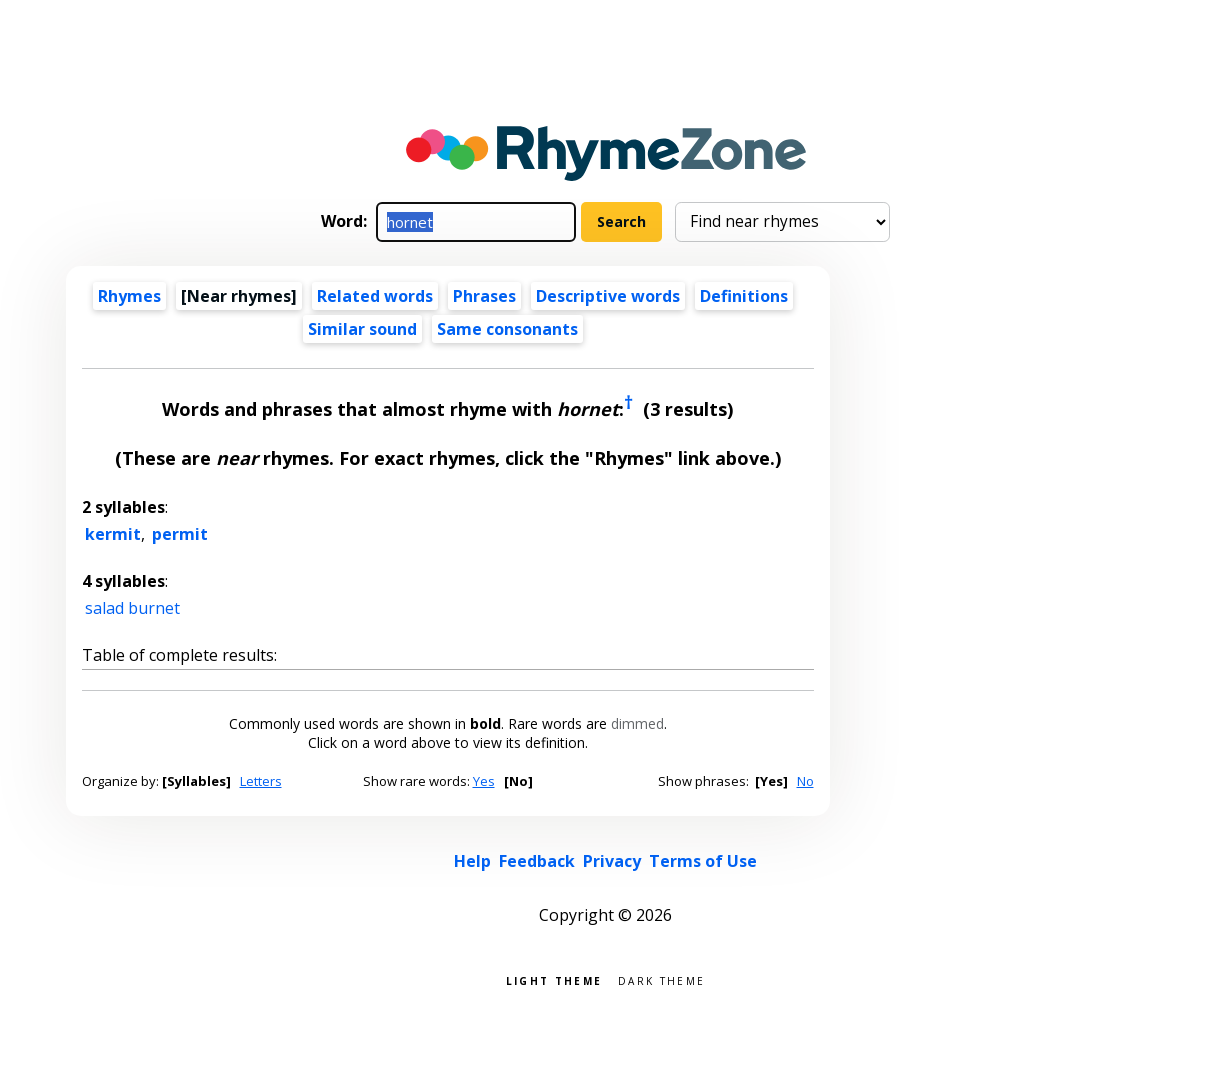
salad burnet (132, 608)
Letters (261, 781)
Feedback (537, 861)
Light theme (554, 979)
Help (472, 861)
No (805, 781)
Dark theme (661, 979)
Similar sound (362, 329)
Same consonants (507, 329)
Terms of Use (703, 861)
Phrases (484, 296)
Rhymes (129, 296)
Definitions (744, 296)
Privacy (612, 861)
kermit (113, 534)
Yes (484, 781)
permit (180, 534)
